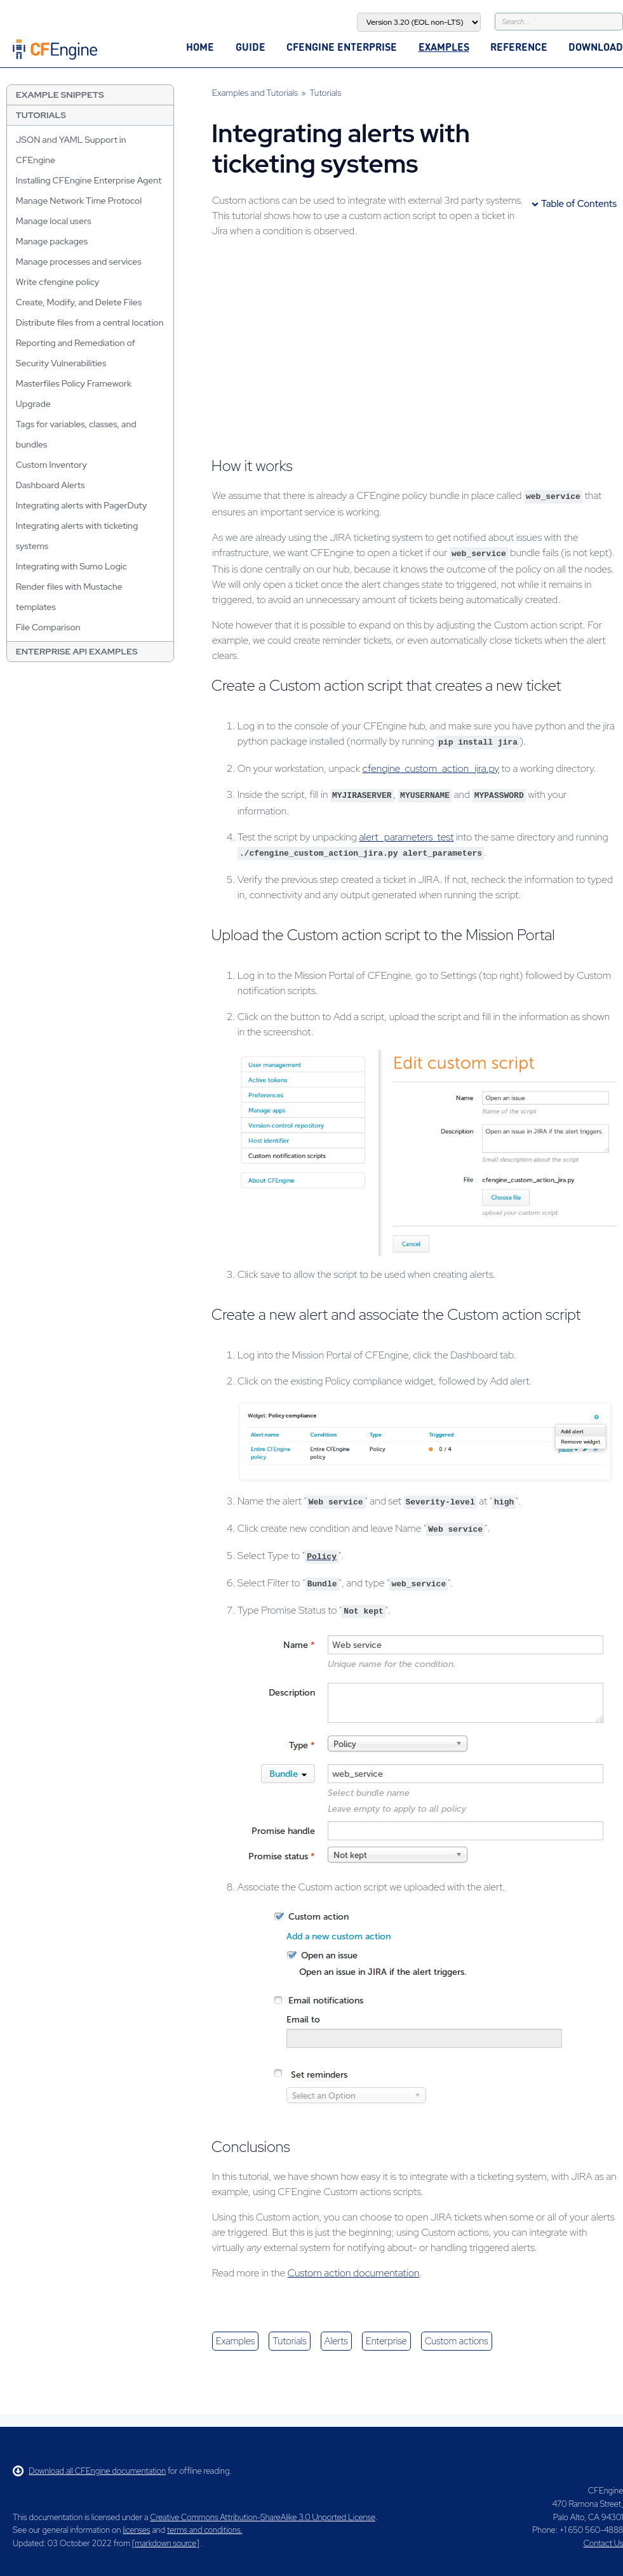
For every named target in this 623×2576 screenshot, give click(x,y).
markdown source (165, 2543)
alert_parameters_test (406, 837)
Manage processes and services (79, 261)
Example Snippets (60, 94)
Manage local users (53, 221)
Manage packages (52, 241)
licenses (136, 2530)
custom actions (456, 2341)
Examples (444, 46)
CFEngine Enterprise (341, 46)
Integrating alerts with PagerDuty (81, 505)
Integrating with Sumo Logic (71, 566)
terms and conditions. (204, 2530)
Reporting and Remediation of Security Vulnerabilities (75, 353)
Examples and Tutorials (255, 92)
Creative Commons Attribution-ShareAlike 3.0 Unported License (262, 2517)
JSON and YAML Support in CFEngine (71, 150)
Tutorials (41, 115)
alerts (336, 2341)
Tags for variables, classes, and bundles (76, 434)
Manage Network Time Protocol (79, 200)
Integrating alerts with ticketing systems (77, 536)
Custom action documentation (354, 2273)
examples (235, 2341)
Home (200, 46)
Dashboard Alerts (50, 485)
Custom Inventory (51, 464)
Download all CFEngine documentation (89, 2471)
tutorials (289, 2341)
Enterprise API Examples (77, 651)
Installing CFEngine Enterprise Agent (88, 180)
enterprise (386, 2341)
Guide (250, 46)
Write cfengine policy (58, 282)
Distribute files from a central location (90, 322)
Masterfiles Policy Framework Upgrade (73, 393)
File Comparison (48, 627)
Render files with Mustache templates (69, 597)
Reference (518, 46)
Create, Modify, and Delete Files (79, 302)
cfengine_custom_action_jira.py (431, 768)
